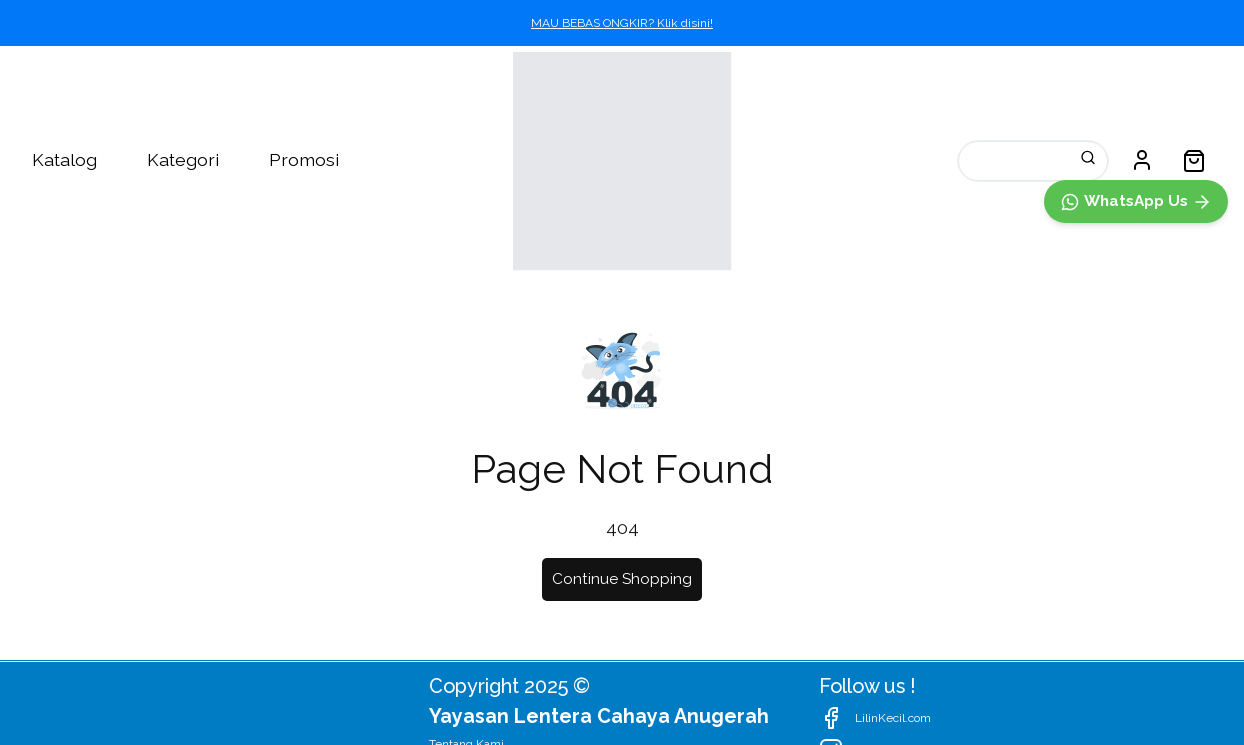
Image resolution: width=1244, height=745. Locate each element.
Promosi (304, 159)
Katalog (64, 159)
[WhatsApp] (1136, 634)
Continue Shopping (622, 579)
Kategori (183, 159)
